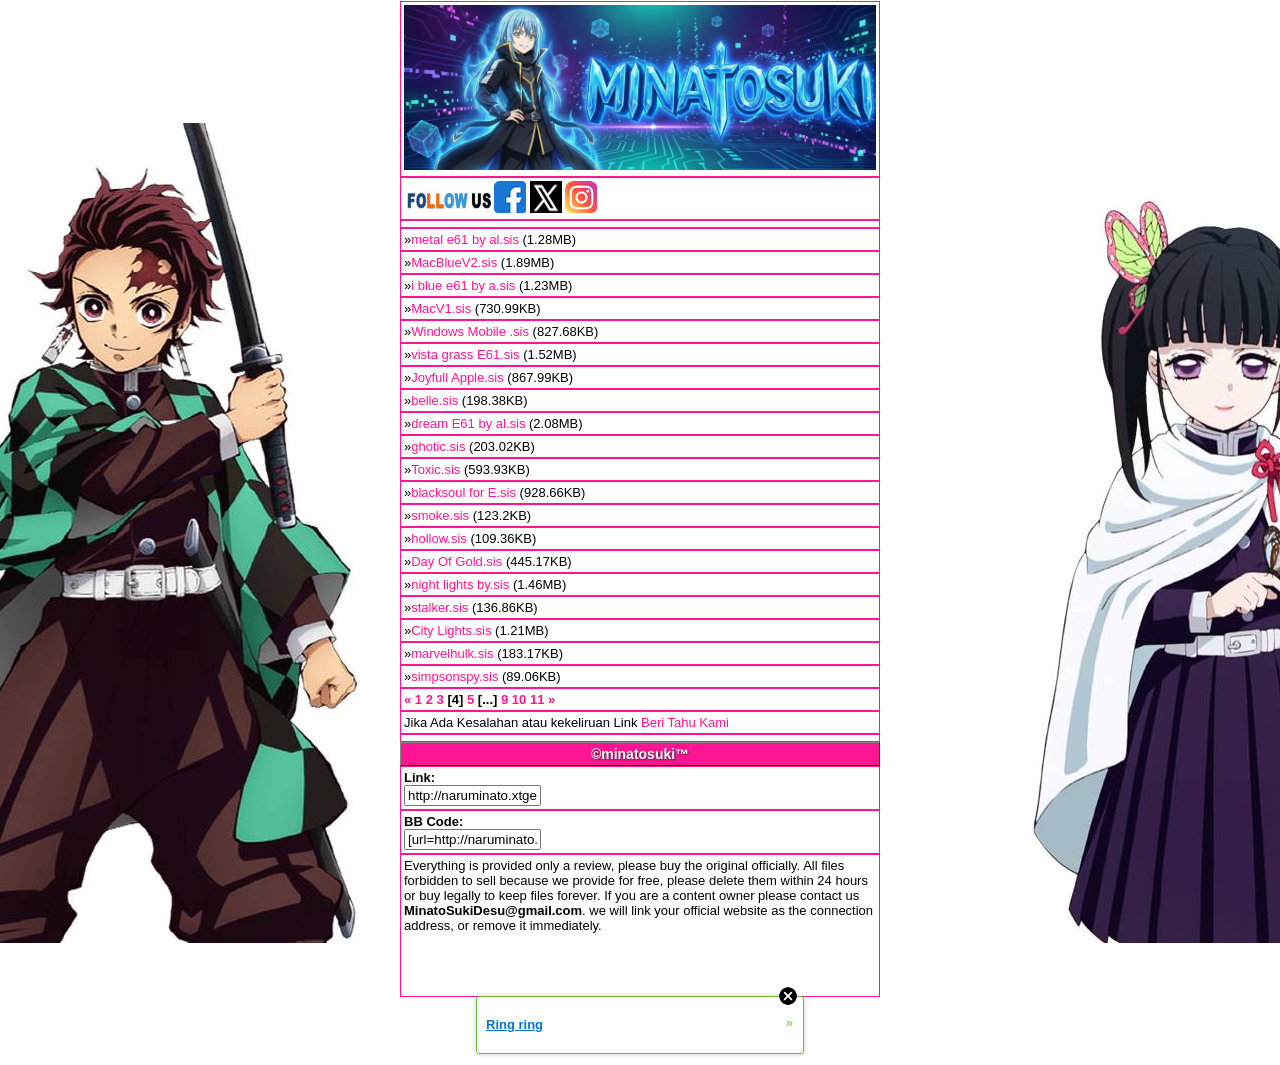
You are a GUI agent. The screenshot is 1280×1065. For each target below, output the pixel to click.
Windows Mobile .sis (470, 331)
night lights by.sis (460, 584)
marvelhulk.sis (452, 653)
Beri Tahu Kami (685, 722)
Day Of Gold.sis (456, 561)
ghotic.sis (438, 446)
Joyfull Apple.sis (457, 377)
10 (519, 699)
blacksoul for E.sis (463, 492)
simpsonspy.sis (454, 676)
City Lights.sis (451, 630)
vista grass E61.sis (465, 354)
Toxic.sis (435, 469)
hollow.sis (439, 538)
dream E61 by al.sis (468, 423)
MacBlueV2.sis (454, 262)
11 (537, 699)
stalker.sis (439, 607)
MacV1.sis (441, 308)
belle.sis (434, 400)
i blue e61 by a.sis (463, 285)
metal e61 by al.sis (465, 239)
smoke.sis (440, 515)
